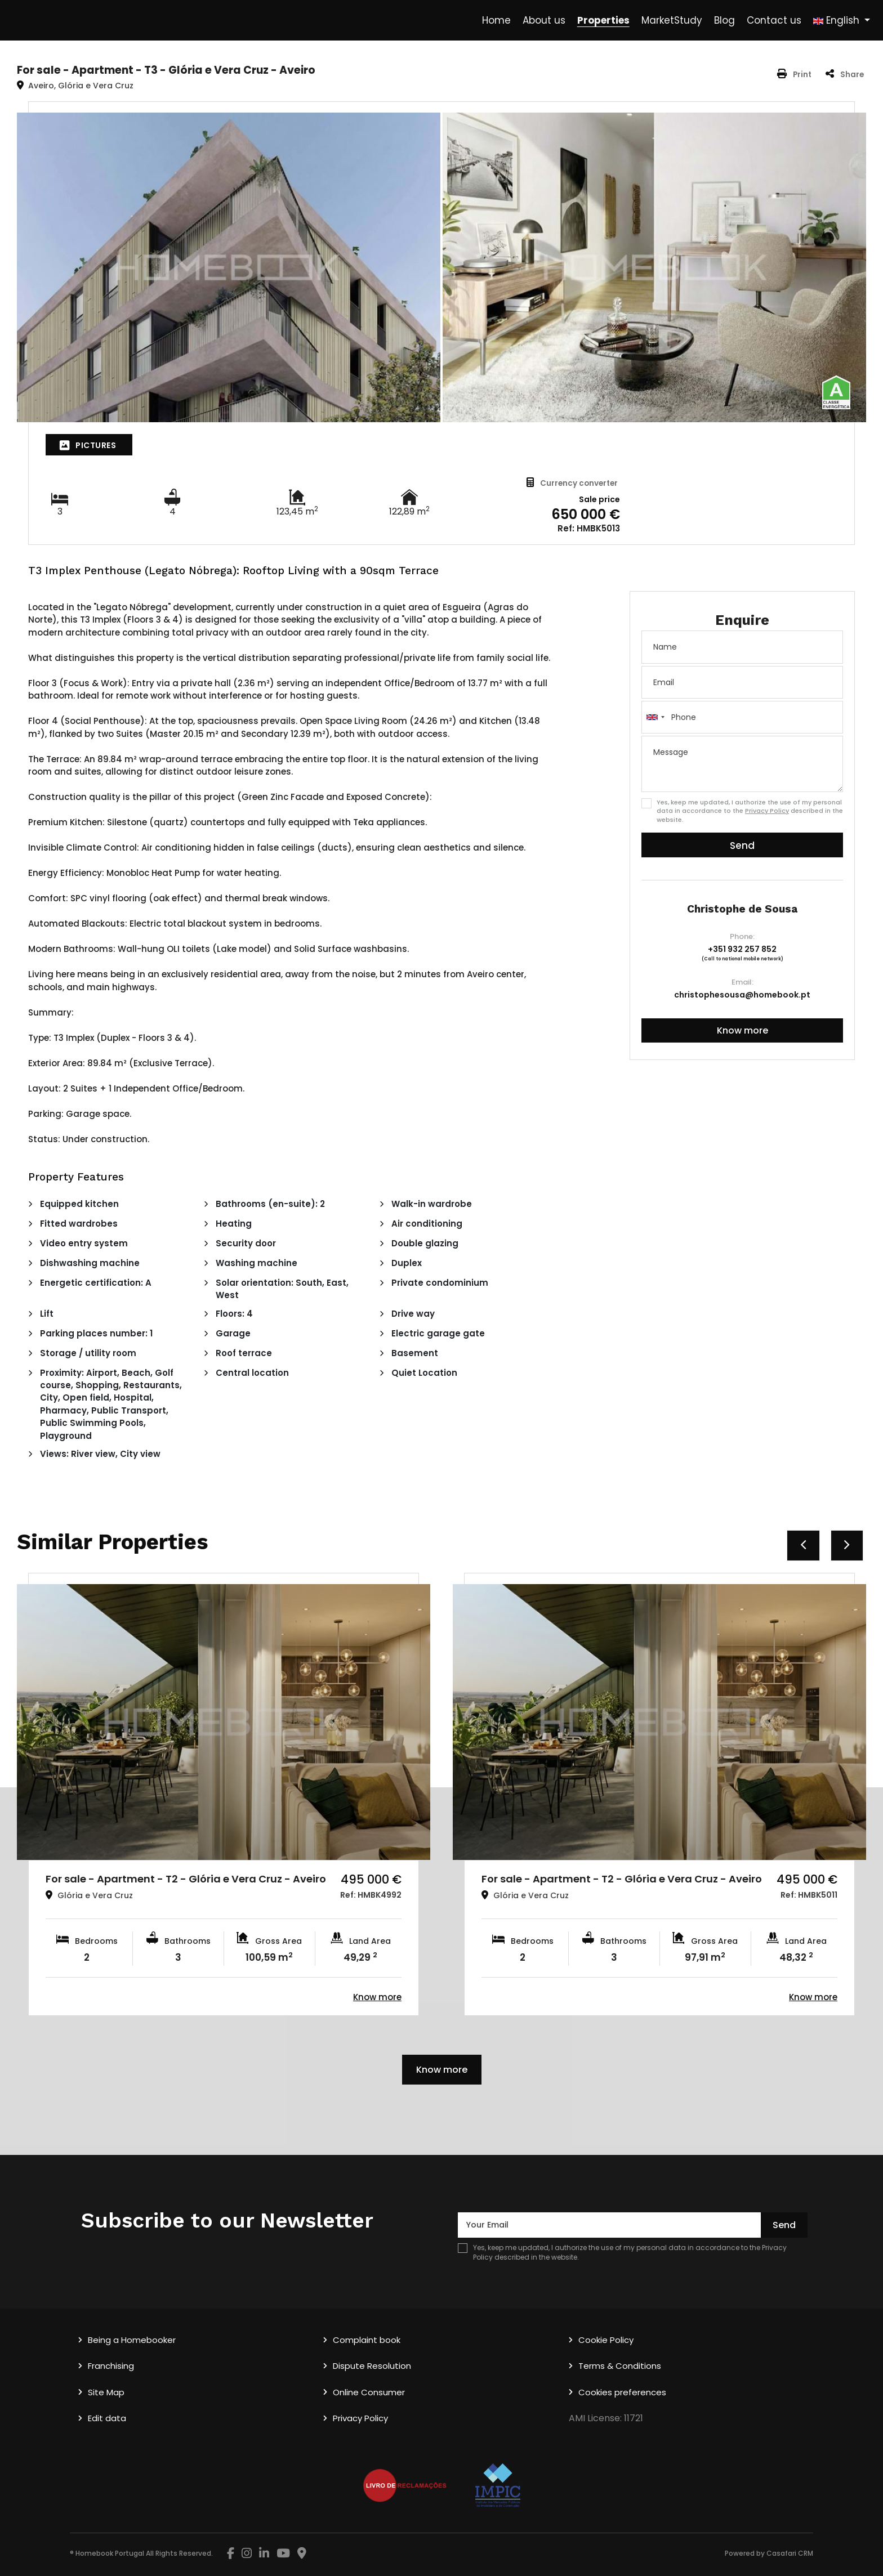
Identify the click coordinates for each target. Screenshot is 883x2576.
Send (742, 845)
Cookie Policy (606, 2340)
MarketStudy (671, 20)
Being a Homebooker (132, 2340)
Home (496, 20)
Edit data (107, 2418)
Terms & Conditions (619, 2366)
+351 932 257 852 (742, 949)
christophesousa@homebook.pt (742, 994)
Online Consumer (369, 2392)
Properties (603, 20)
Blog (724, 20)
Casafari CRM (789, 2553)
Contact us (774, 20)
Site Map (106, 2392)
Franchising (111, 2366)
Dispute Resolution (372, 2366)
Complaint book (366, 2340)
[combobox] (742, 717)
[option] (223, 1794)
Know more (742, 1030)
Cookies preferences (622, 2392)
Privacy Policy (767, 810)
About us (544, 20)
